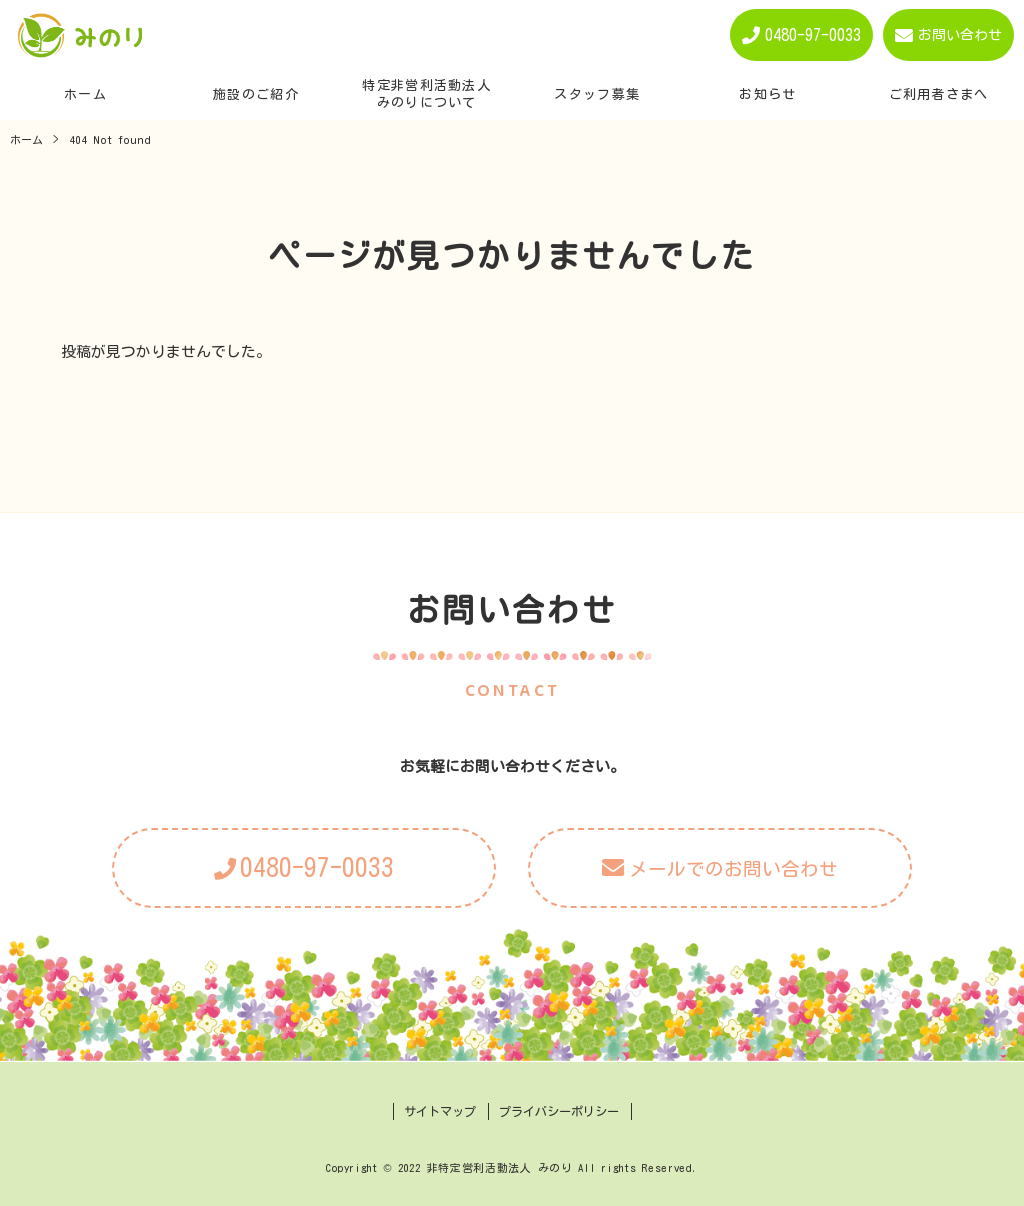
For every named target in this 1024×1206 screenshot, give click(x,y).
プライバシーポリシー (559, 1111)
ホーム (26, 139)
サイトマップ (440, 1111)
